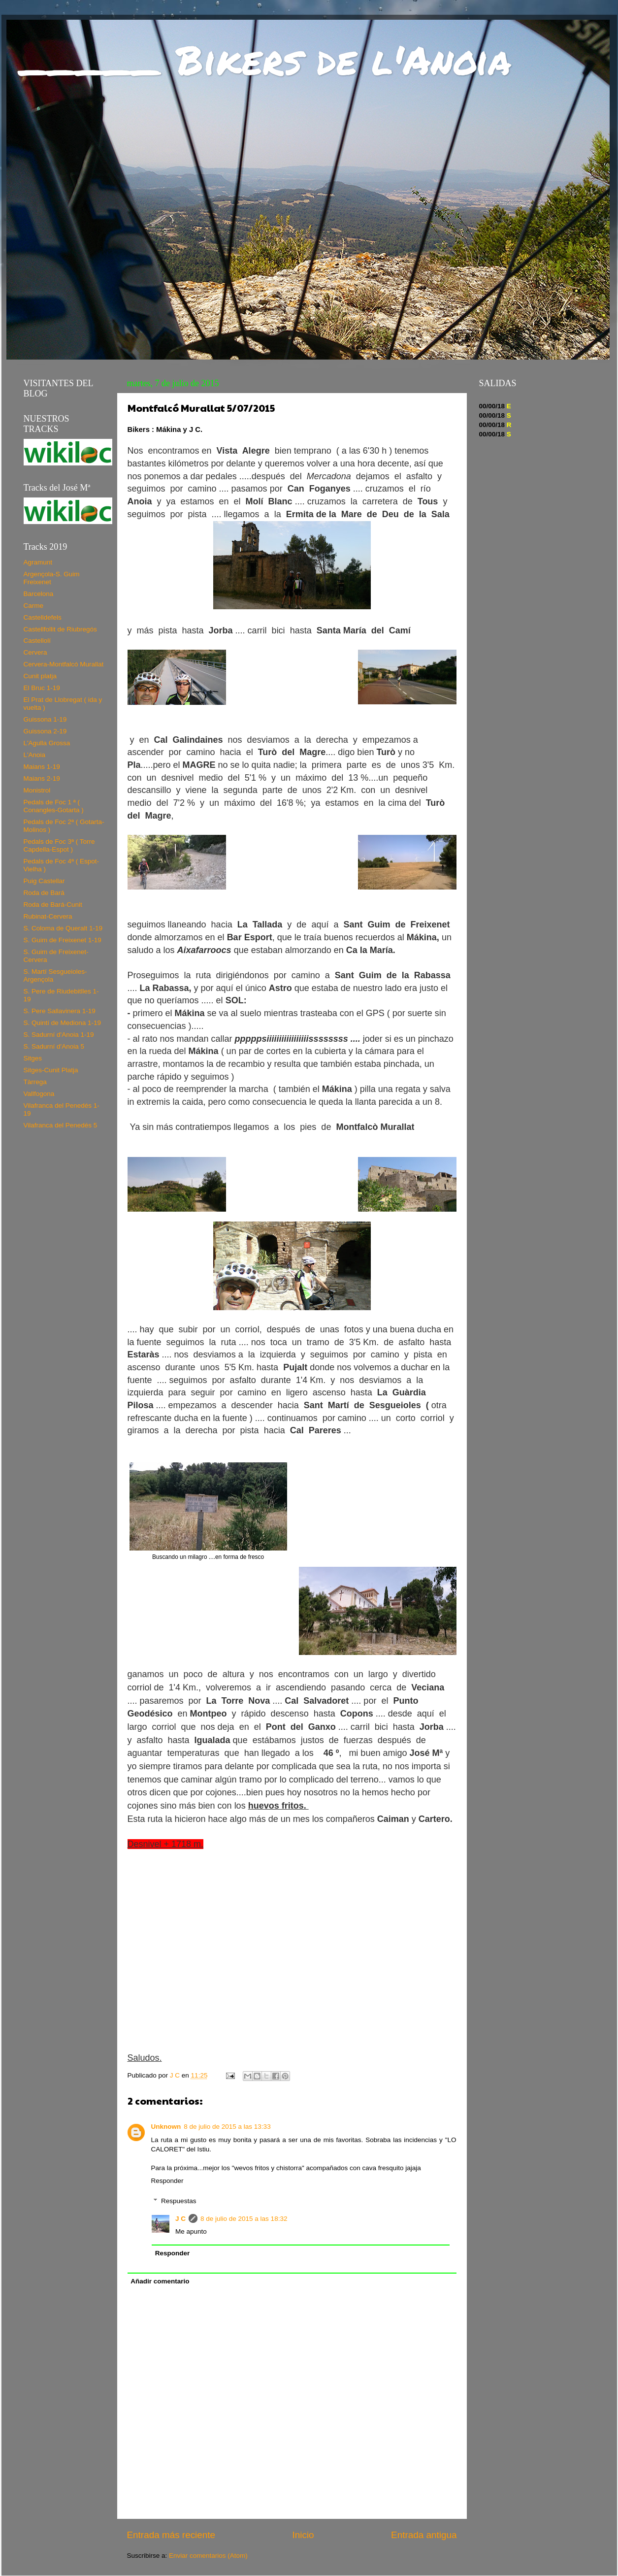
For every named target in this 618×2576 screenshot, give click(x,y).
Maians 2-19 (42, 778)
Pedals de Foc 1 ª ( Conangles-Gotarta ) (54, 806)
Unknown (166, 2126)
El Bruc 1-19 (42, 688)
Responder (167, 2180)
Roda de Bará (44, 892)
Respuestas (178, 2201)
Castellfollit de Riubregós (60, 629)
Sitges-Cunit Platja (51, 1070)
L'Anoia (35, 755)
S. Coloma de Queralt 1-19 (63, 928)
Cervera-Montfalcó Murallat (64, 664)
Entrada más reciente (171, 2535)
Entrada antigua (423, 2535)
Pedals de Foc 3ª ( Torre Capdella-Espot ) (59, 845)
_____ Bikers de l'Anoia (266, 59)
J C (180, 2218)
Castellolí (37, 640)
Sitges (33, 1058)
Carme (34, 605)
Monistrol (37, 790)
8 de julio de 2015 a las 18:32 (243, 2218)
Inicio (303, 2535)
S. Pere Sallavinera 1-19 (60, 1011)
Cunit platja (40, 676)
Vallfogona (39, 1093)
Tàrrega (35, 1082)
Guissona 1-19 (45, 719)
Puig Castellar (44, 881)
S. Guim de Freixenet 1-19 (62, 940)
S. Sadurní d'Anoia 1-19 (59, 1034)
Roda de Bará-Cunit (53, 904)
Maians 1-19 (42, 766)
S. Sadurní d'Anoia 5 (54, 1046)
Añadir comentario (159, 2281)
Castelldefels (43, 617)
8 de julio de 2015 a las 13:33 (227, 2126)
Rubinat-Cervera (48, 916)
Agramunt (38, 562)
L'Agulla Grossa (47, 743)
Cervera (35, 652)
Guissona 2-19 (45, 731)
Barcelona (39, 593)
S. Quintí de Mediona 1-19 (62, 1022)
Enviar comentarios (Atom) (208, 2555)
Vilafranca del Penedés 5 (61, 1125)
